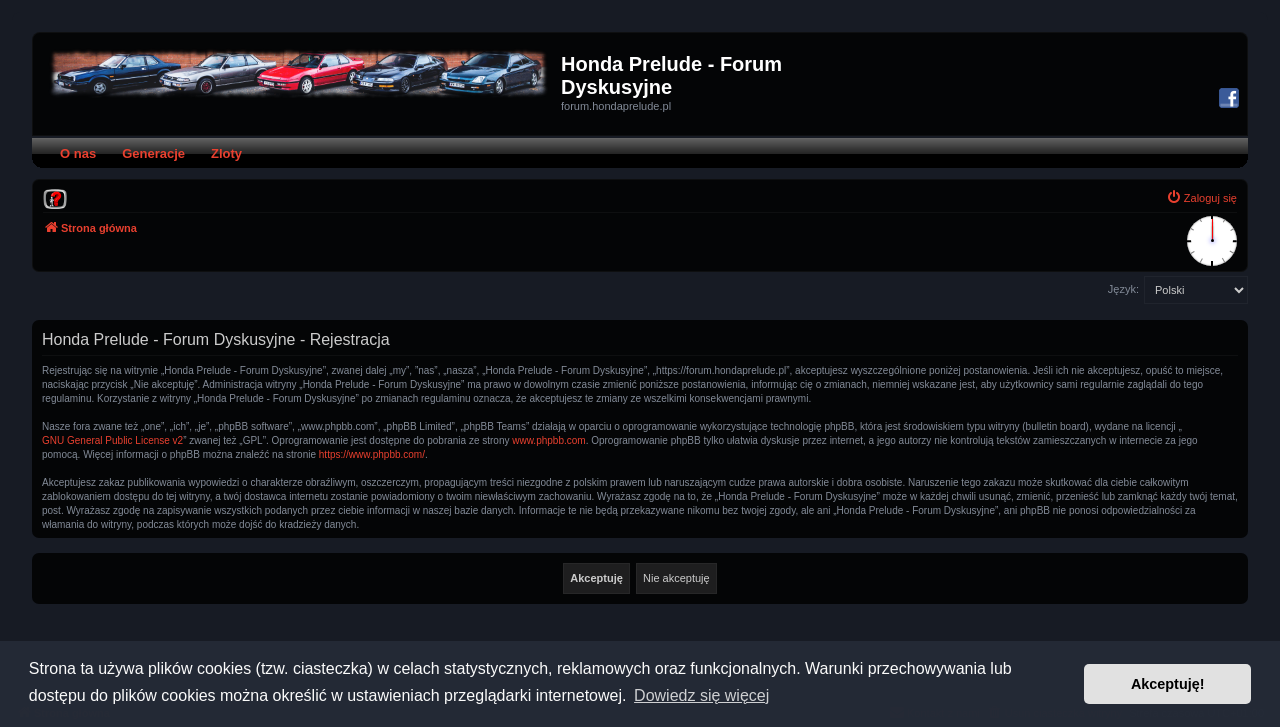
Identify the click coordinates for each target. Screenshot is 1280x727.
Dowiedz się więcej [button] (701, 695)
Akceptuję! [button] (1168, 684)
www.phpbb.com (548, 440)
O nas (78, 153)
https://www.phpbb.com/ (372, 454)
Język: (1123, 289)
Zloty (226, 153)
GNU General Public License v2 (112, 440)
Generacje (153, 153)
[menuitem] (55, 198)
